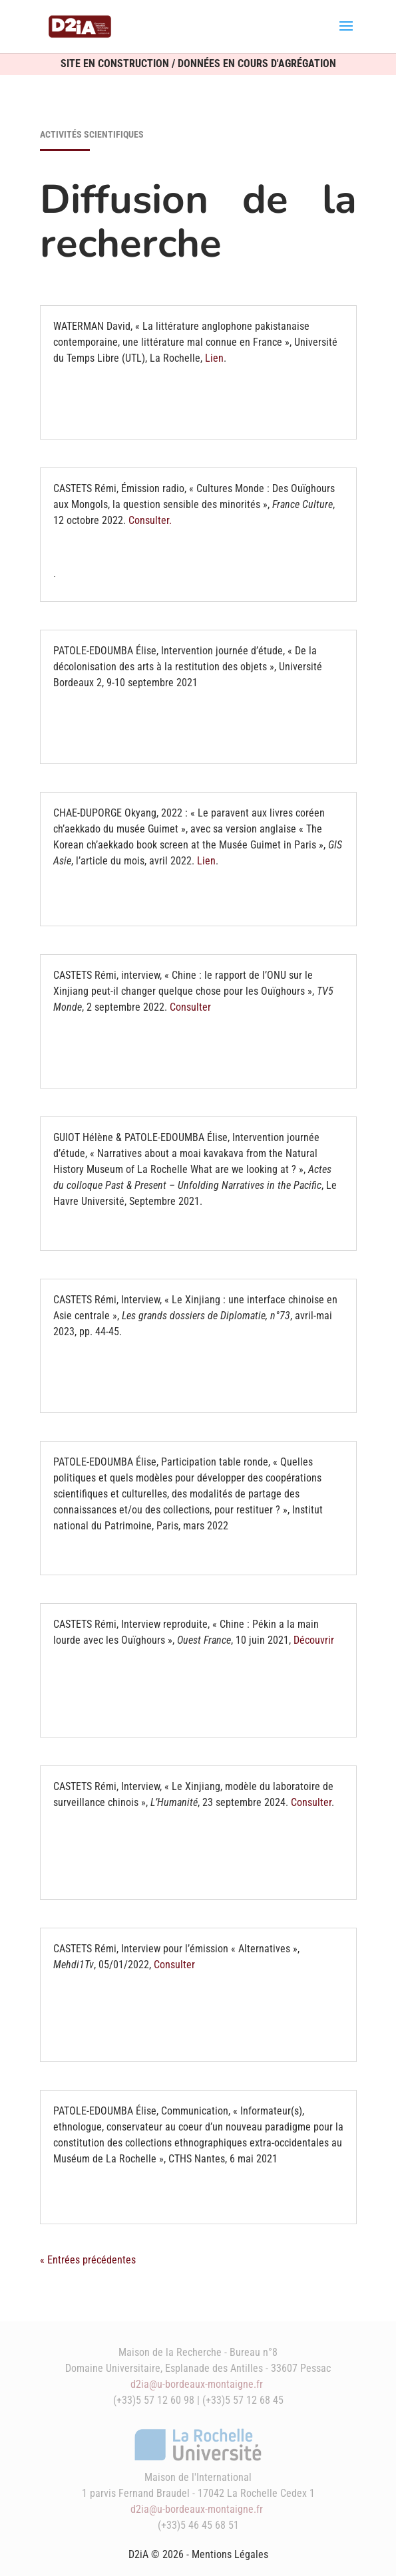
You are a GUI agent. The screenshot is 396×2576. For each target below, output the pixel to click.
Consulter (190, 1007)
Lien (214, 358)
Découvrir (314, 1640)
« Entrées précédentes (88, 2260)
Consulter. (150, 520)
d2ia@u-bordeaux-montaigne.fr (196, 2384)
